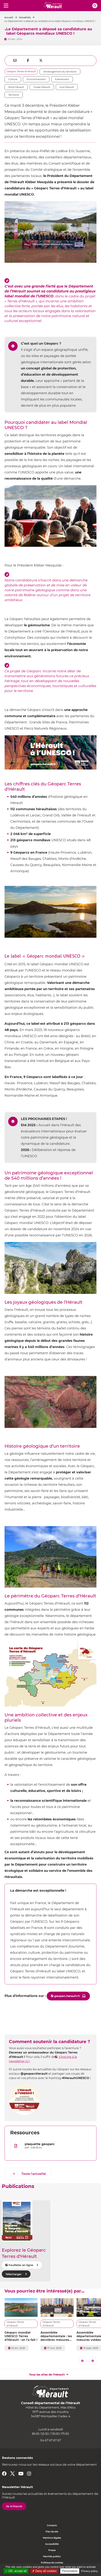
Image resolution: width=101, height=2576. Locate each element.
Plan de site (52, 2531)
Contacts (52, 2525)
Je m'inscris (14, 2506)
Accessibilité (52, 2544)
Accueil (8, 17)
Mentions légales (52, 2537)
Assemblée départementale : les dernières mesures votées (56, 2336)
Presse (52, 2550)
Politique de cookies (52, 2562)
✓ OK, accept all (16, 2571)
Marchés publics (52, 2556)
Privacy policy (89, 2571)
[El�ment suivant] (92, 2361)
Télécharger (13, 2274)
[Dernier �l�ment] (83, 2361)
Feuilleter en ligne (21, 2265)
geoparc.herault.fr (67, 1996)
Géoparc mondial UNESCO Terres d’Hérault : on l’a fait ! (21, 2336)
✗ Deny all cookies (44, 2571)
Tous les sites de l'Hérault (47, 2374)
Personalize (69, 2571)
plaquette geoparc (40, 2144)
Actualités (25, 17)
